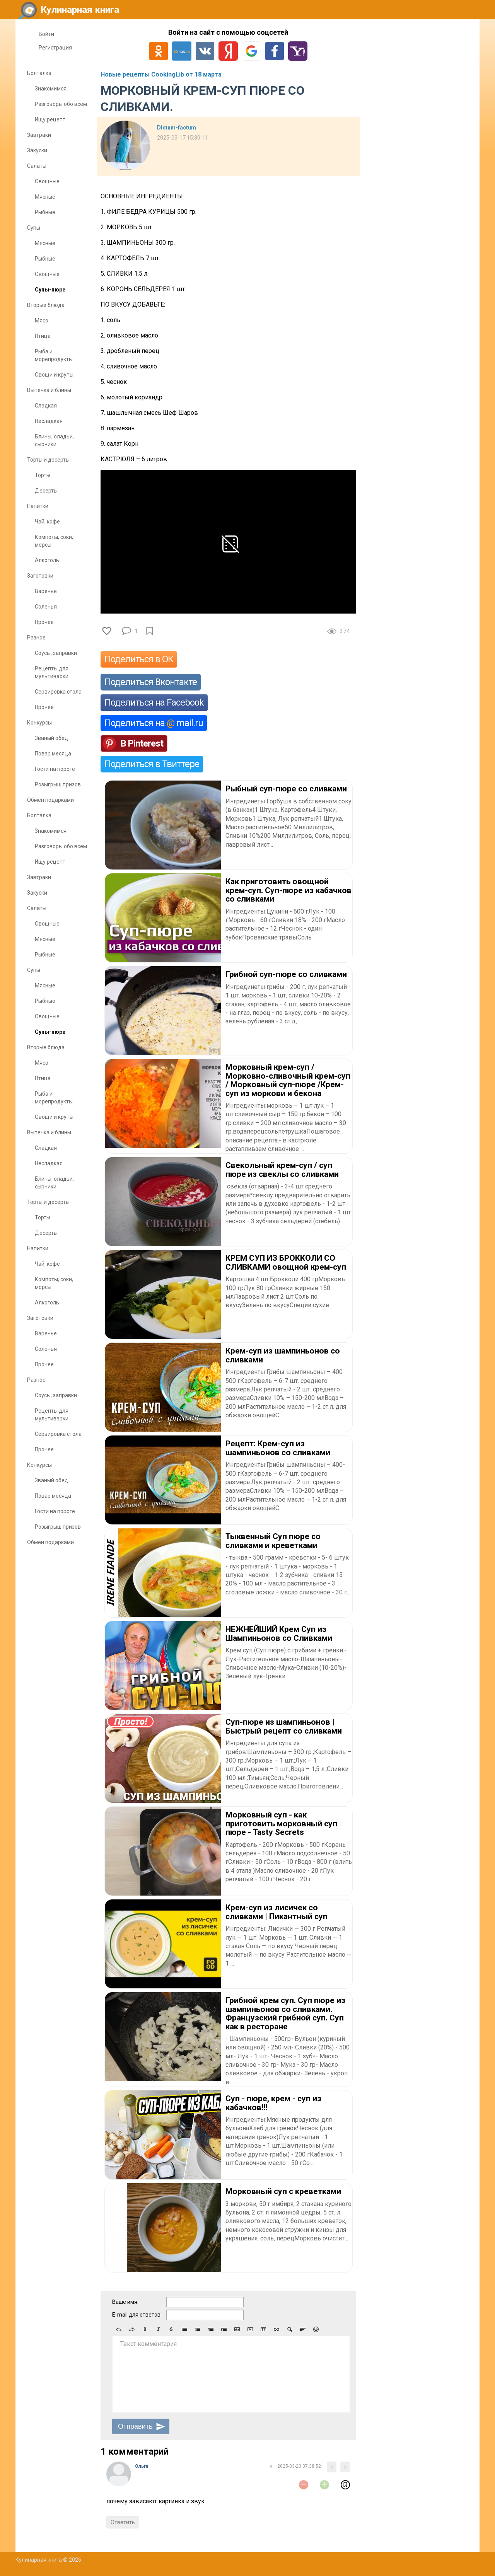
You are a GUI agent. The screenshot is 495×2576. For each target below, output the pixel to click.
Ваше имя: (125, 2302)
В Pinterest (141, 743)
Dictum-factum (176, 127)
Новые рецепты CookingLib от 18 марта (161, 74)
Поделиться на (153, 723)
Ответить (123, 2522)
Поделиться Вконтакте (150, 682)
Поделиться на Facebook (154, 702)
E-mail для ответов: (137, 2315)
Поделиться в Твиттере (151, 764)
